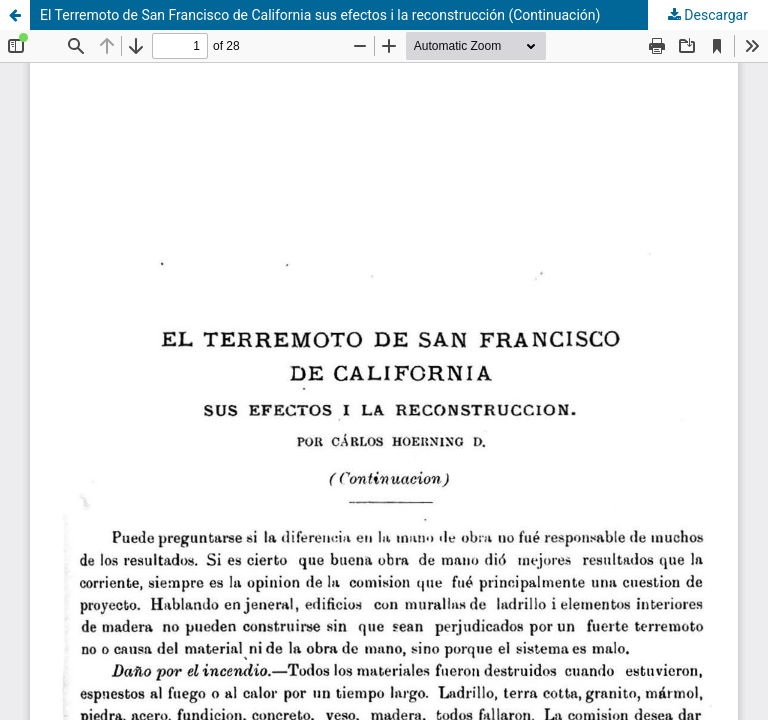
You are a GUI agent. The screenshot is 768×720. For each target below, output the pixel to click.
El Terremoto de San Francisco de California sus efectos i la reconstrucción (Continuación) (320, 15)
